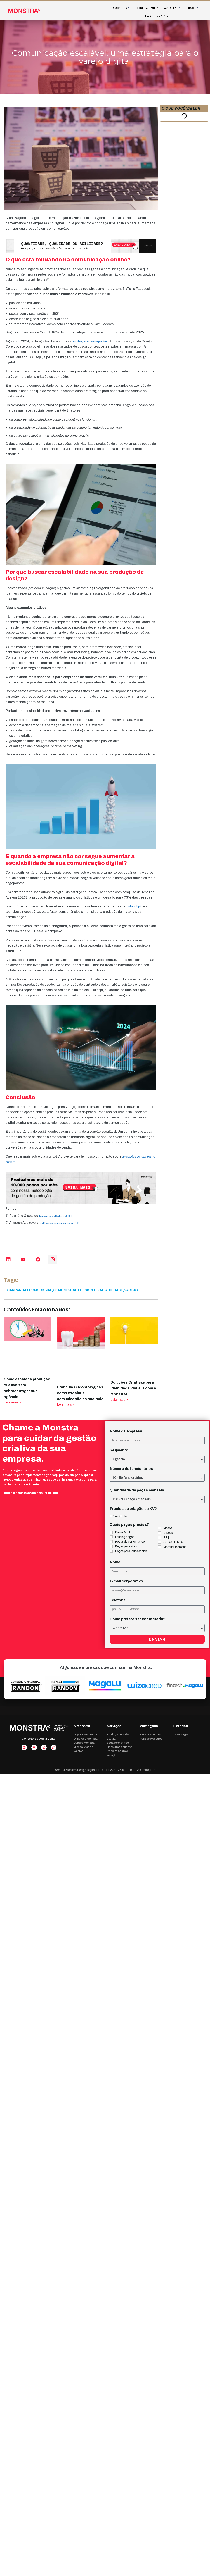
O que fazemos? (122, 10)
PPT (159, 1427)
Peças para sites (126, 1435)
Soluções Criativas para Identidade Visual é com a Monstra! (121, 1260)
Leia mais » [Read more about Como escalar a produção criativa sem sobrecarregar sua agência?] (11, 1273)
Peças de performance (130, 1431)
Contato (198, 10)
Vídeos (160, 1417)
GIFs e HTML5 (166, 1431)
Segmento (119, 1340)
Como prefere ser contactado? (137, 1507)
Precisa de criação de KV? (133, 1398)
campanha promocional (27, 1167)
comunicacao (59, 1167)
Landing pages (124, 1426)
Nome (115, 1452)
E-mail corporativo (126, 1470)
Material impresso (167, 1436)
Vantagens (147, 11)
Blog (184, 10)
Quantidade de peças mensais (137, 1380)
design (77, 1167)
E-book (161, 1422)
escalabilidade (97, 1167)
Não (125, 1406)
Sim (115, 1406)
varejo (117, 1167)
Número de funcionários (131, 1358)
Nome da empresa (126, 1322)
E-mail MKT (123, 1421)
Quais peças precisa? (129, 1414)
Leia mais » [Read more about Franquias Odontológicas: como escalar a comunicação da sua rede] (59, 1280)
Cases (168, 11)
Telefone (118, 1488)
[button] (204, 108)
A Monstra (96, 11)
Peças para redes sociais (131, 1440)
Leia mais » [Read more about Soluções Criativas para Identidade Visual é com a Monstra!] (108, 1270)
